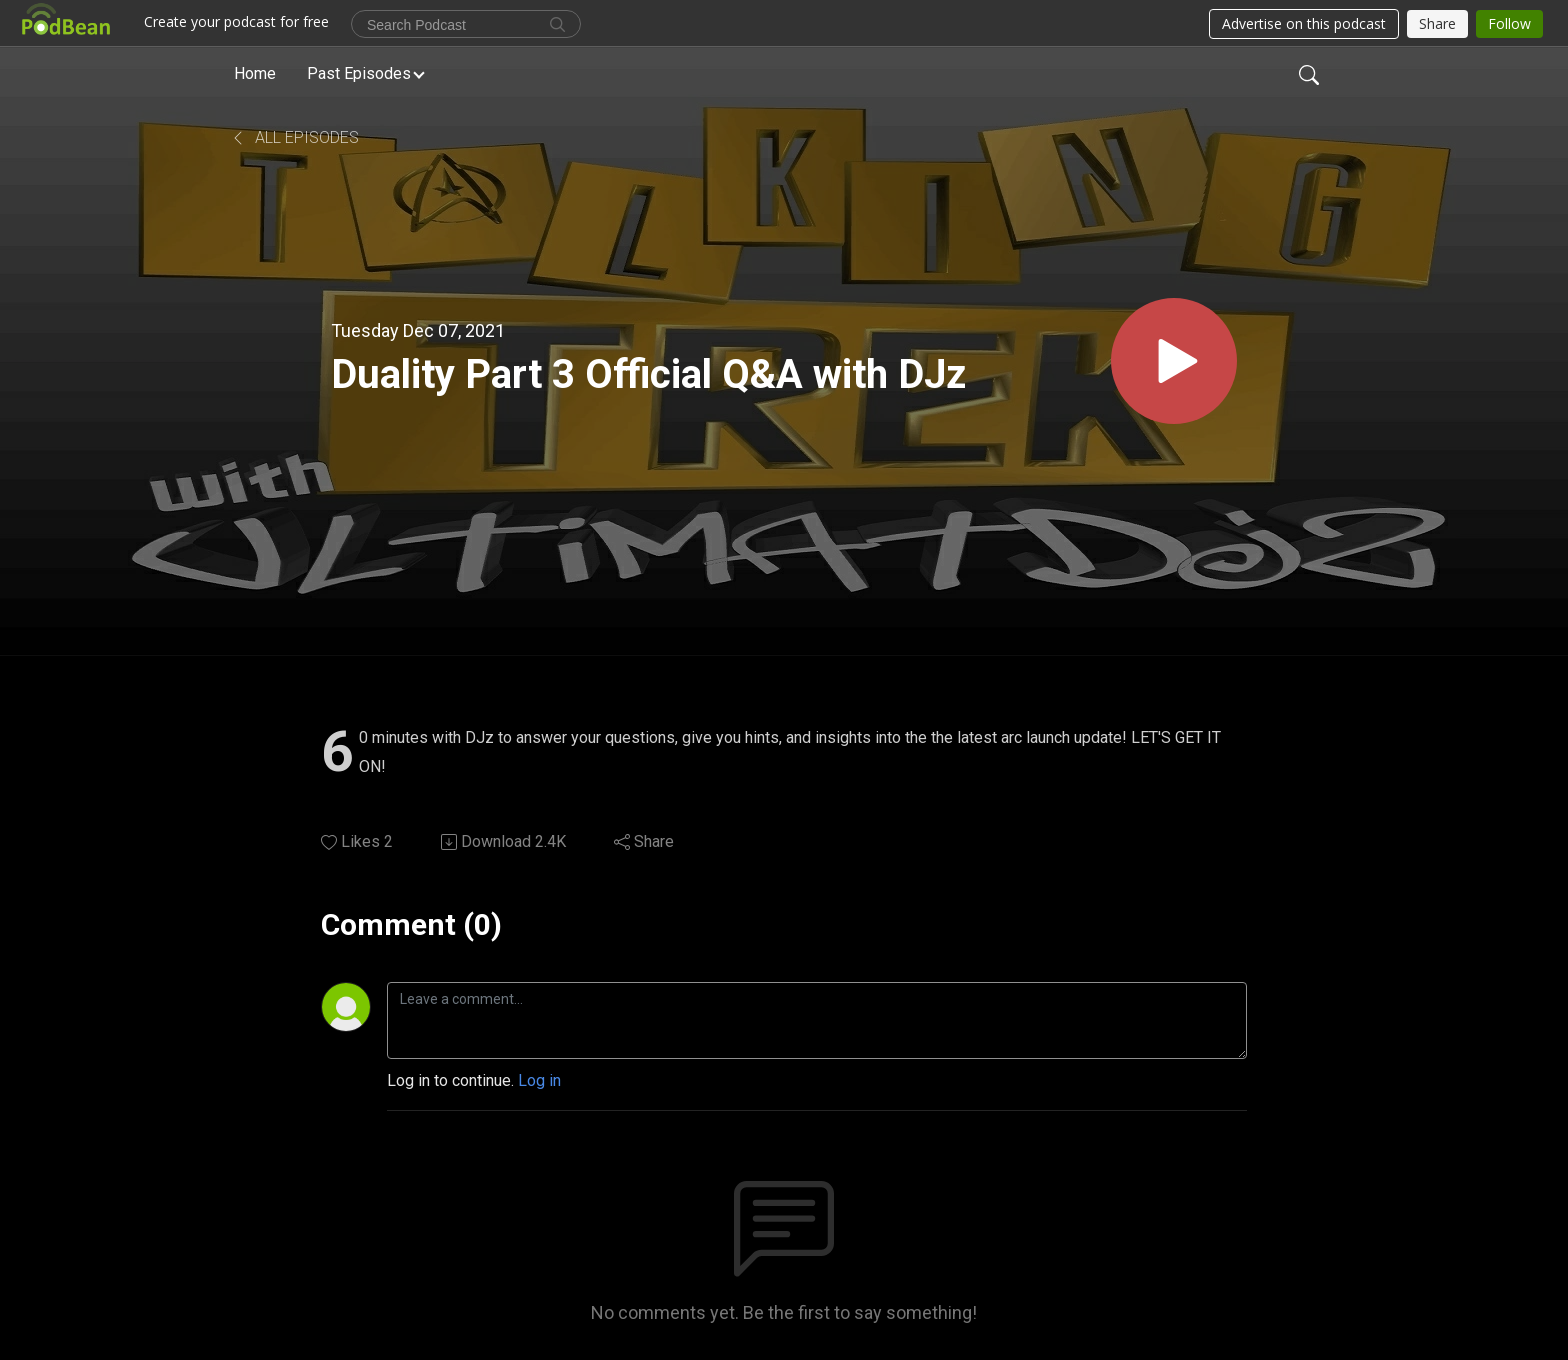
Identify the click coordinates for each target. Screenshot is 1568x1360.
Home (255, 73)
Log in (539, 1080)
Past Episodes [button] (359, 73)
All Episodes (294, 137)
